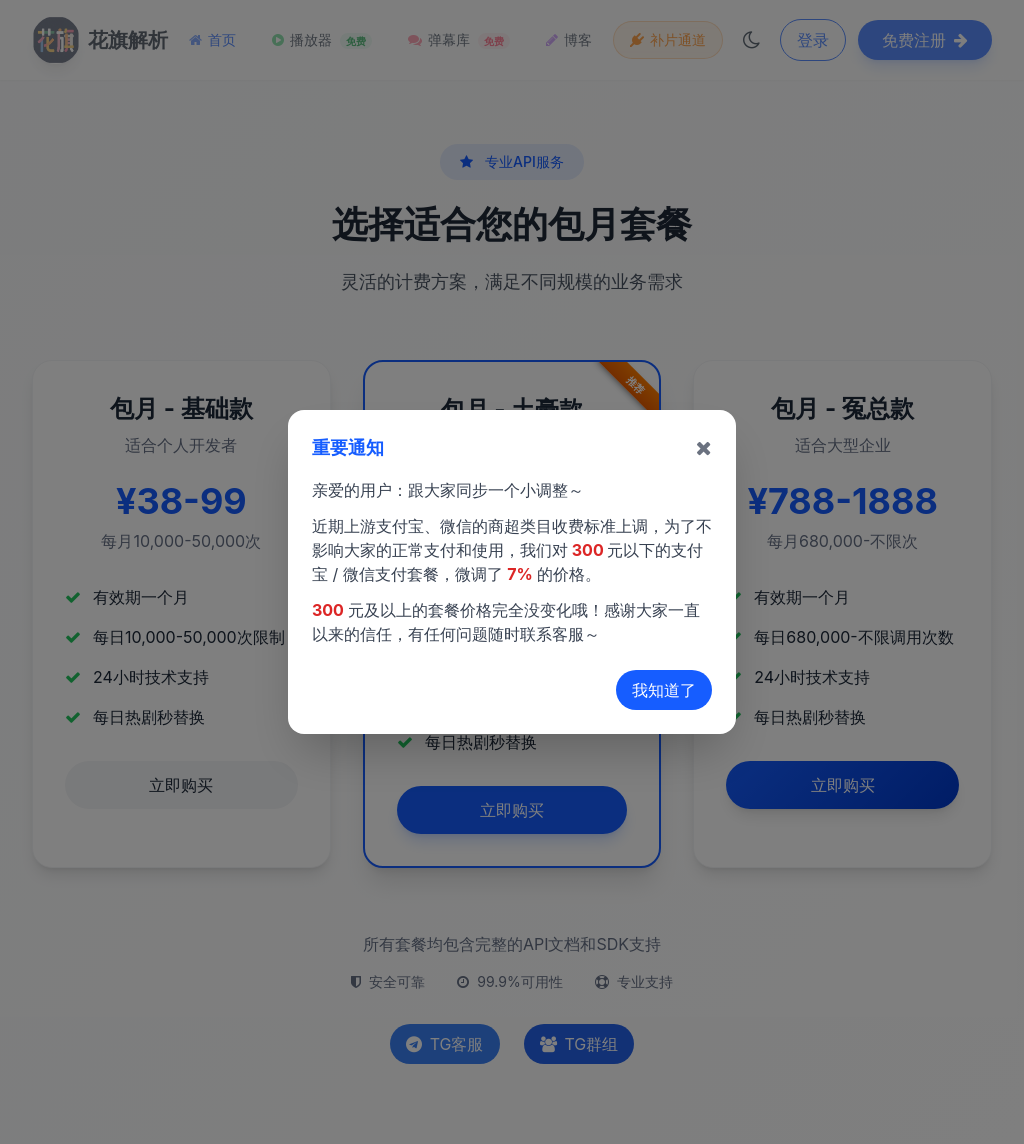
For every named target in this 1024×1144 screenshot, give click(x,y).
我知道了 (664, 690)
